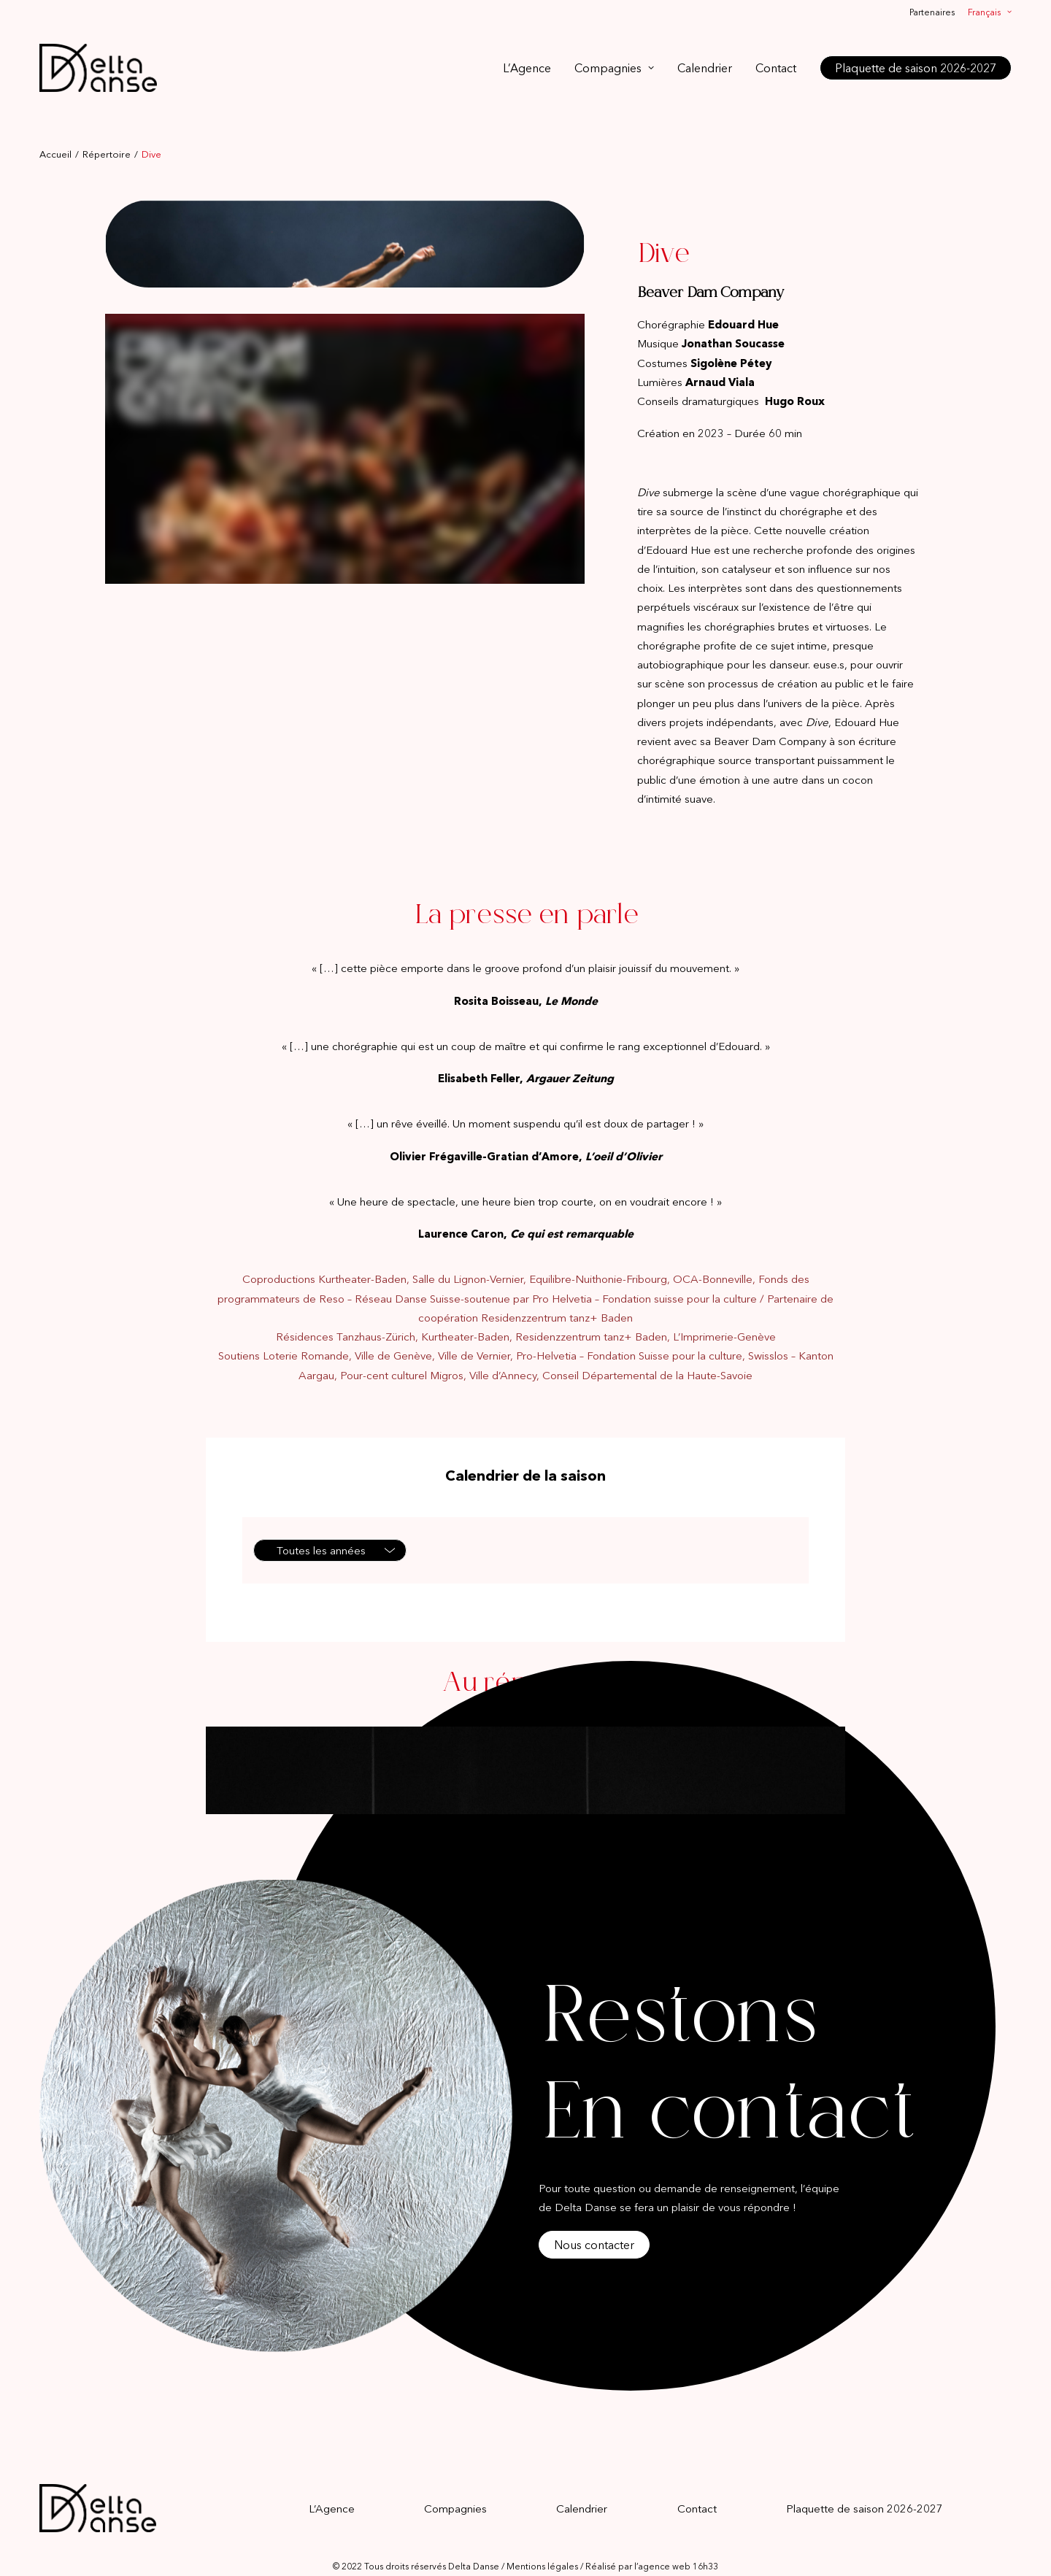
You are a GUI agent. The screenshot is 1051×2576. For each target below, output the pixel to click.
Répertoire (106, 130)
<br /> (345, 425)
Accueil (55, 130)
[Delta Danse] (98, 68)
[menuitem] (934, 12)
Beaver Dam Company (710, 269)
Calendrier (704, 68)
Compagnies (614, 68)
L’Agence (527, 68)
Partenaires (932, 12)
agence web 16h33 (678, 2542)
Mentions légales (542, 2542)
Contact (775, 68)
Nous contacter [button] (594, 2220)
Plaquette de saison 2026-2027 (864, 2484)
